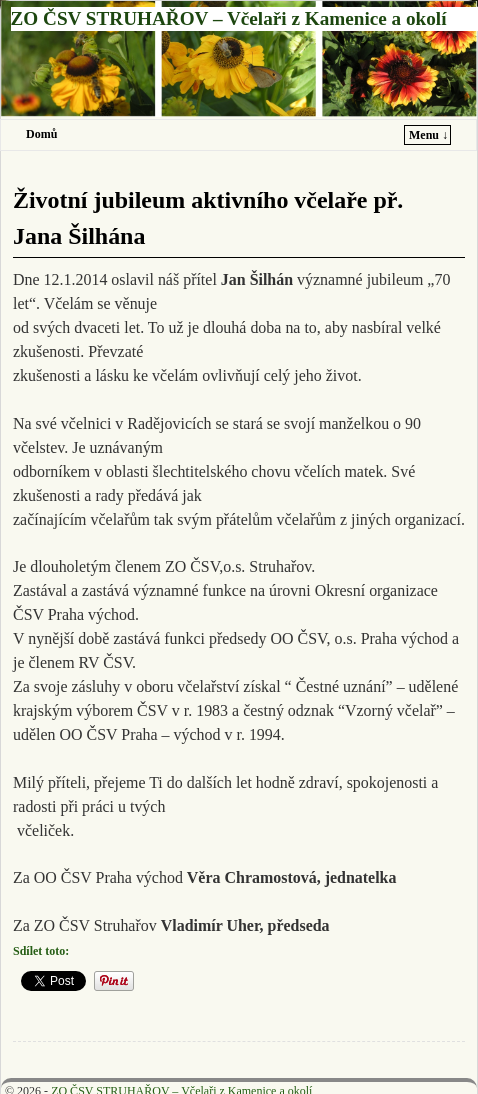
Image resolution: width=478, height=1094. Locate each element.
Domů (41, 134)
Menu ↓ (428, 135)
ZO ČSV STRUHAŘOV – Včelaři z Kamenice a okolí (229, 18)
